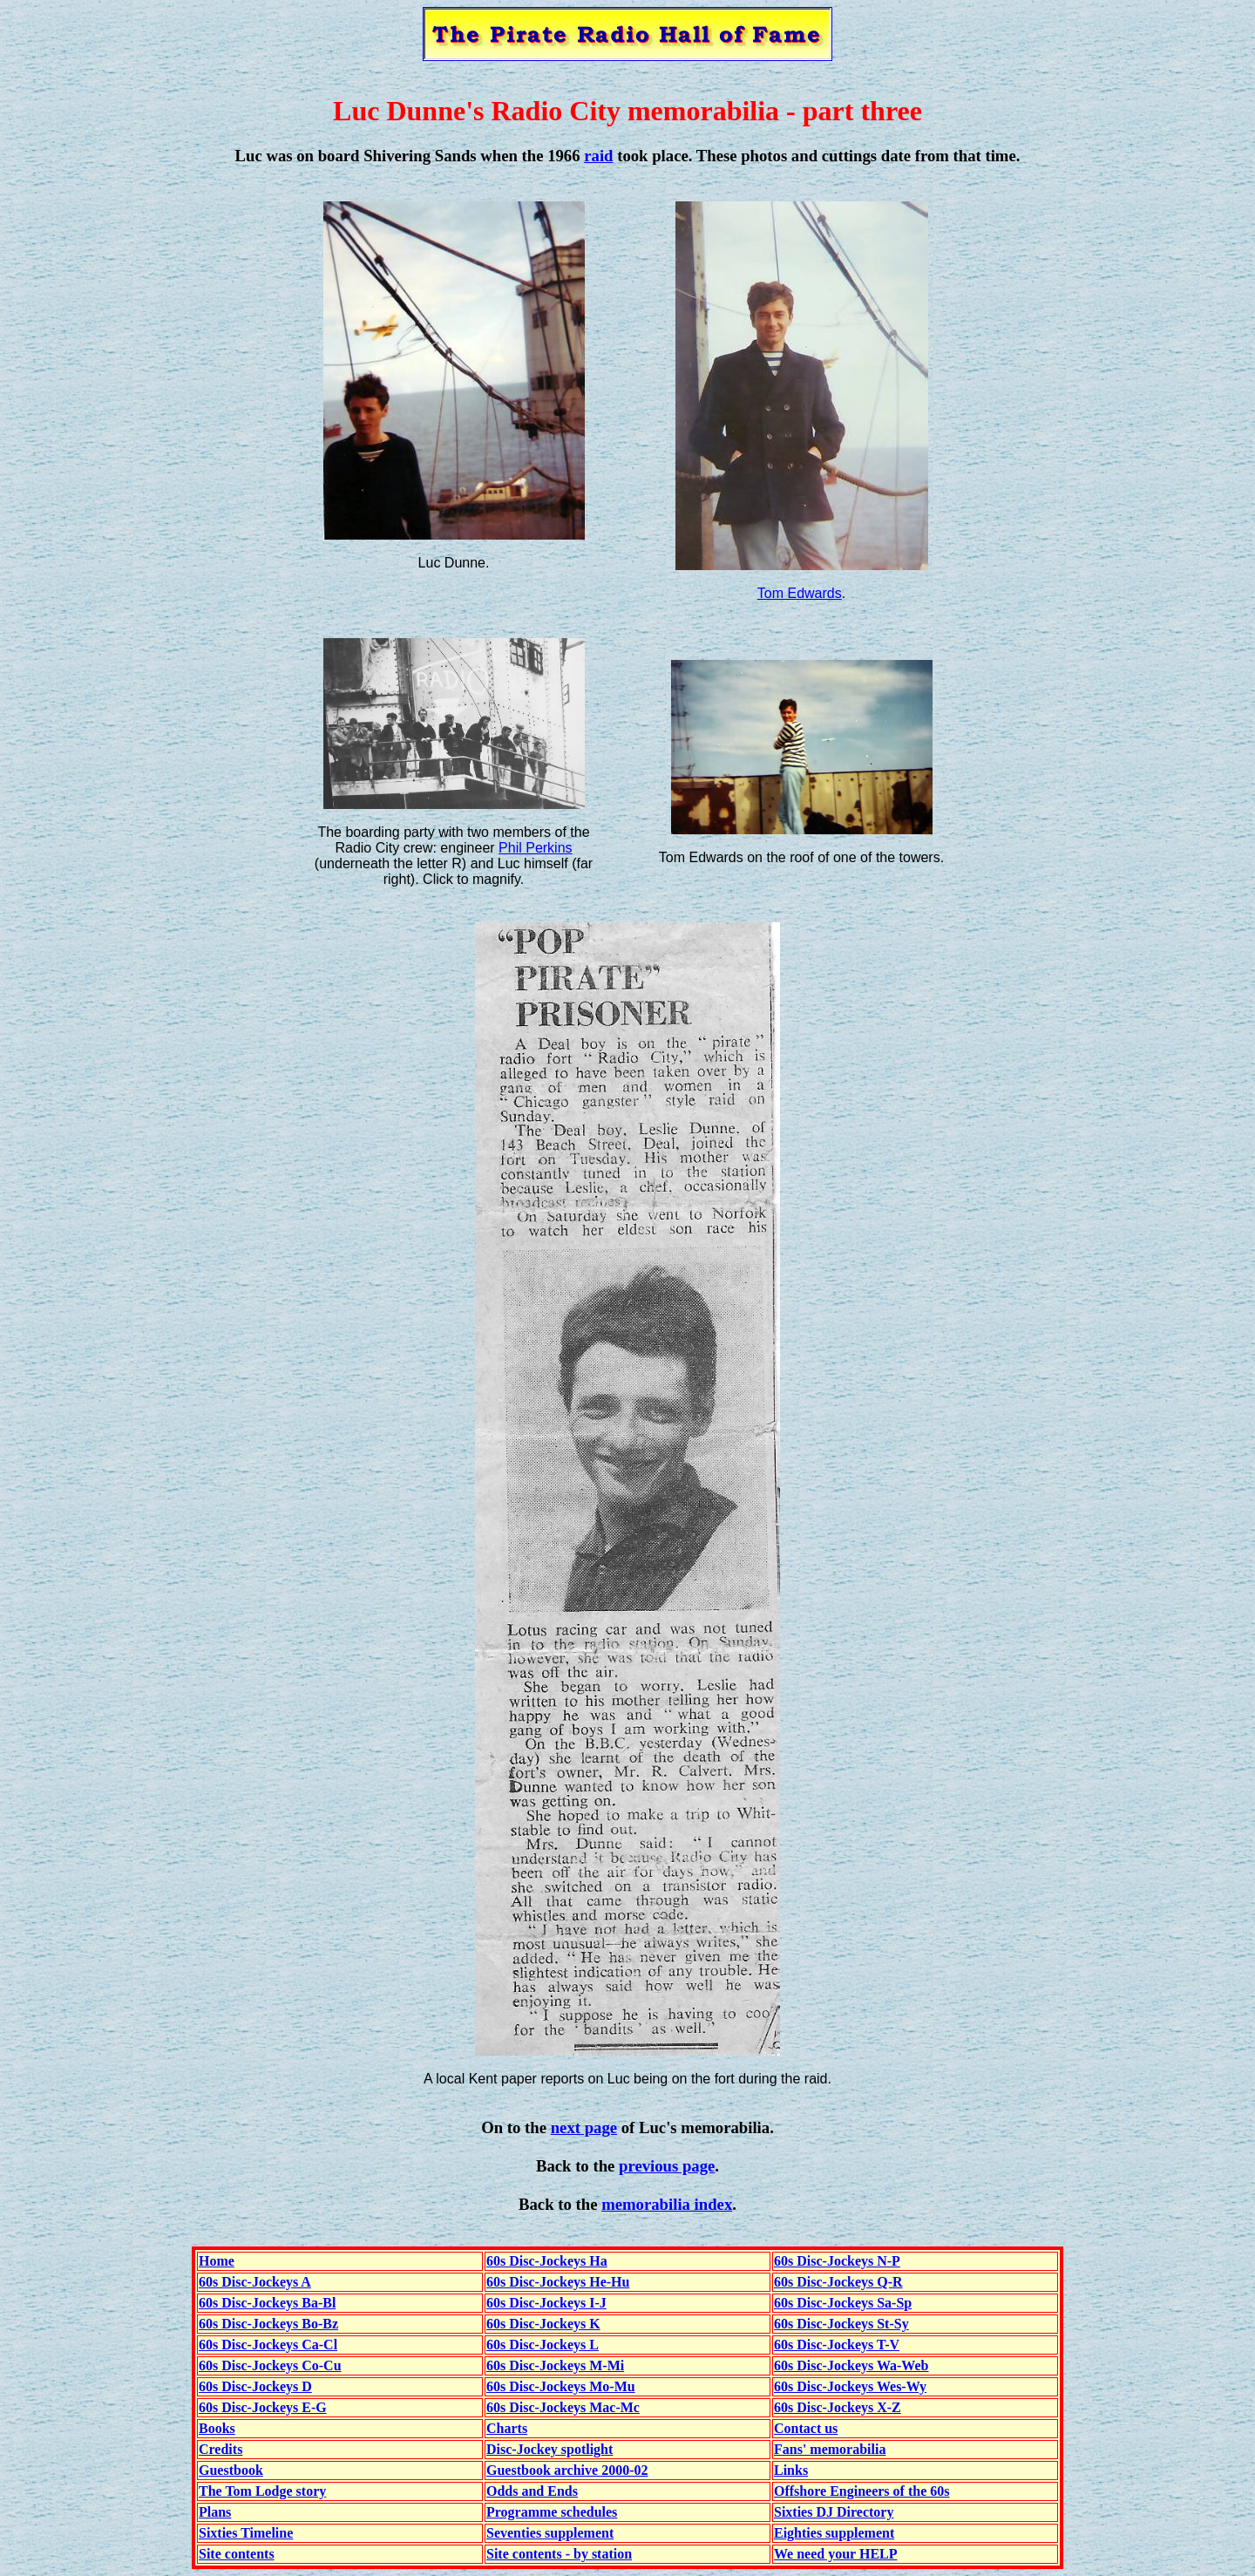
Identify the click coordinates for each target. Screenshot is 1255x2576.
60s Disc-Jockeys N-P (837, 2260)
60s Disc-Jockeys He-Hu (557, 2281)
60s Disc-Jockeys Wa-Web (851, 2365)
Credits (220, 2449)
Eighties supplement (834, 2532)
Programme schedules (551, 2512)
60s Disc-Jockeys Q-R (838, 2281)
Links (791, 2470)
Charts (506, 2428)
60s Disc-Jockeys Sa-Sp (843, 2302)
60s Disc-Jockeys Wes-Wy (850, 2386)
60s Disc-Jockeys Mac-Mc (563, 2407)
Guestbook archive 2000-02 (567, 2470)
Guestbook (231, 2470)
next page (584, 2127)
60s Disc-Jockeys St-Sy (841, 2323)
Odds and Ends (532, 2491)
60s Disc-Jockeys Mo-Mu (560, 2386)
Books (217, 2428)
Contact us (806, 2428)
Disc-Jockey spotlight (549, 2449)
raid (598, 155)
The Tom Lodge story (262, 2491)
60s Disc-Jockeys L (542, 2344)
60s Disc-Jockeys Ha (546, 2260)
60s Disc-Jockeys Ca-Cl (268, 2344)
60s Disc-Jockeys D (255, 2386)
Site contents (237, 2553)
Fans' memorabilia (829, 2449)
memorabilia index (666, 2204)
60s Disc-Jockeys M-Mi (555, 2365)
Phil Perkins (535, 847)
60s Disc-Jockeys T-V (836, 2344)
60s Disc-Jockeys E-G (263, 2407)
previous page (667, 2166)
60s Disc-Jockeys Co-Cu (270, 2365)
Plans (215, 2512)
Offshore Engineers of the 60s (861, 2491)
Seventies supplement (550, 2532)
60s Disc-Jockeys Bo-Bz (268, 2323)
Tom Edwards (799, 593)
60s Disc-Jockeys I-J (546, 2302)
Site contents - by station (559, 2553)
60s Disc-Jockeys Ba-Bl (267, 2302)
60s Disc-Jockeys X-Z (837, 2407)
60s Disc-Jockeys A (255, 2281)
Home (216, 2260)
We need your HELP (836, 2553)
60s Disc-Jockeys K (543, 2323)
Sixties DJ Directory (833, 2512)
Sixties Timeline (246, 2532)
